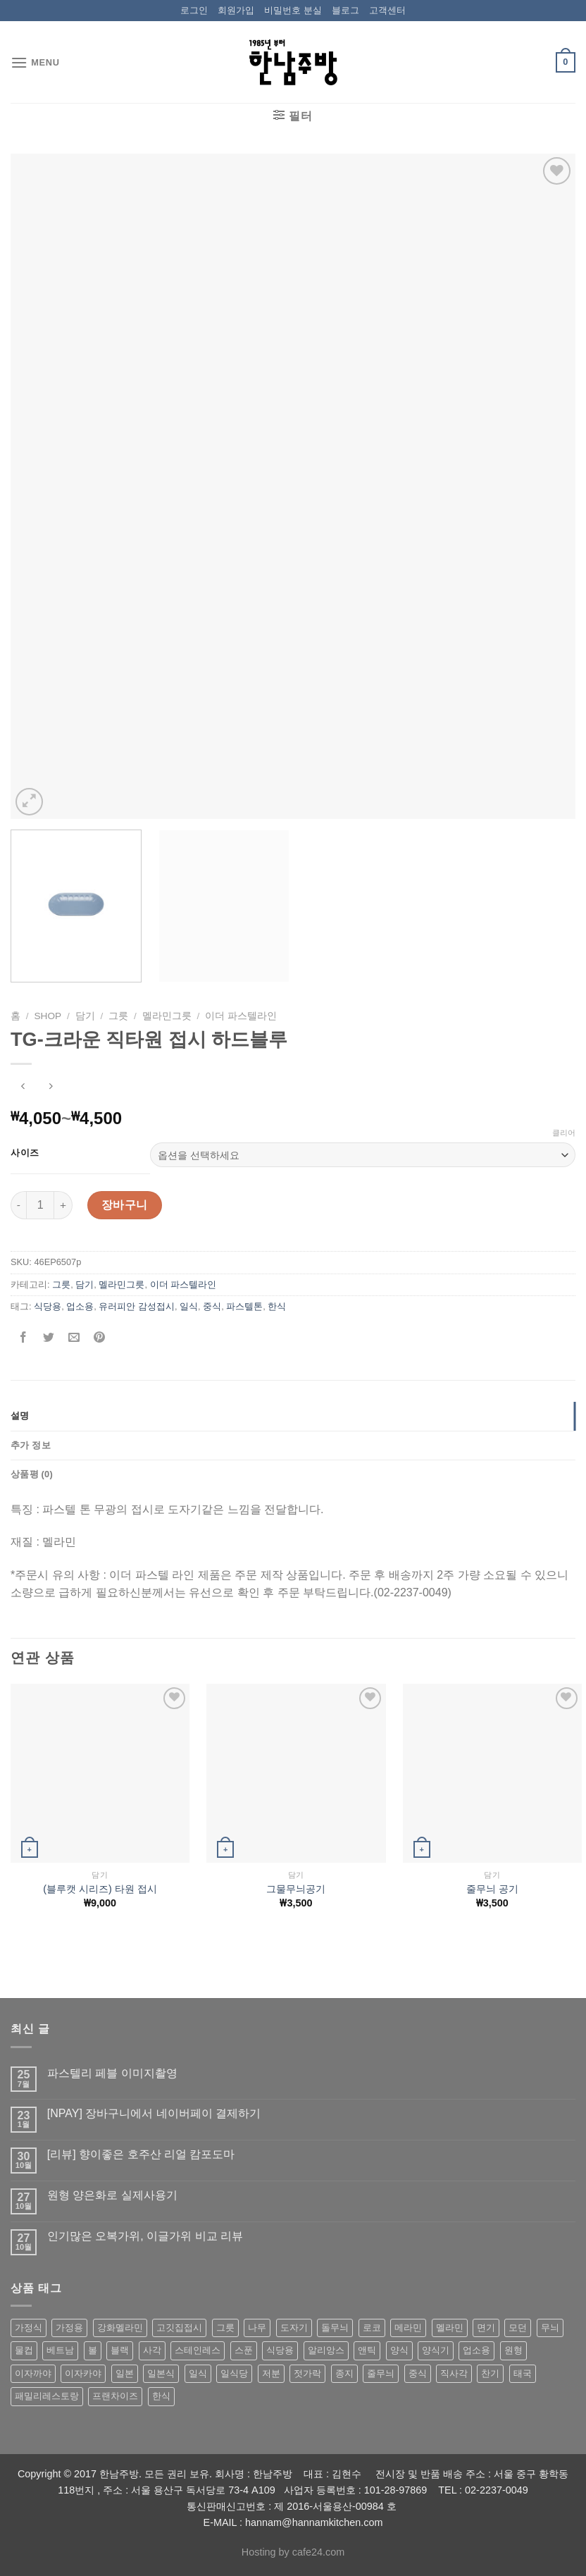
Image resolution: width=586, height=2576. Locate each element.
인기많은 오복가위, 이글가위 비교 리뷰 (145, 2236)
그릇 (118, 1016)
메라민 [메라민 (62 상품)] (408, 2327)
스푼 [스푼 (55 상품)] (244, 2350)
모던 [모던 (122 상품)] (518, 2327)
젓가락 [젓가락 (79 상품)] (307, 2373)
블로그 (345, 10)
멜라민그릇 (167, 1016)
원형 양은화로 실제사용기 (112, 2195)
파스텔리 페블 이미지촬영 (112, 2073)
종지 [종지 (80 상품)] (344, 2373)
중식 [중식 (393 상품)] (418, 2373)
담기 (85, 1016)
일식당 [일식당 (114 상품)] (234, 2373)
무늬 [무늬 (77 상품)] (550, 2327)
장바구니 (124, 1205)
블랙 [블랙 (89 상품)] (120, 2350)
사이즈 (25, 1153)
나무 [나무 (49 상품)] (257, 2327)
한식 (277, 1306)
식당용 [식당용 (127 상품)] (280, 2350)
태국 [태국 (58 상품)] (522, 2373)
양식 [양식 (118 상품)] (399, 2350)
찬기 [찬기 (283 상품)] (490, 2373)
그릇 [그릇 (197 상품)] (225, 2327)
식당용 (47, 1306)
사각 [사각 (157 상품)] (152, 2350)
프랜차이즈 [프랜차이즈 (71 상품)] (115, 2396)
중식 (212, 1306)
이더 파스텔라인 (241, 1016)
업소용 (80, 1306)
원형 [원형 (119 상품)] (513, 2350)
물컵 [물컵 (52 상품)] (24, 2350)
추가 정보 (31, 1445)
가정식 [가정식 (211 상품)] (28, 2327)
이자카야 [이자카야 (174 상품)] (83, 2373)
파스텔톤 (244, 1306)
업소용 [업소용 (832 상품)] (476, 2350)
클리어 (563, 1132)
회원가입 (236, 10)
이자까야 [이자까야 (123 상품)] (33, 2373)
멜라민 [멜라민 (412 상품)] (449, 2327)
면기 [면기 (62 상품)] (486, 2327)
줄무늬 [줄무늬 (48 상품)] (380, 2373)
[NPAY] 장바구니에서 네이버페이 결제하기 (154, 2113)
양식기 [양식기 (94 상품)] (435, 2350)
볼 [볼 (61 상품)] (92, 2350)
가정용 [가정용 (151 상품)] (69, 2327)
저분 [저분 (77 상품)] (271, 2373)
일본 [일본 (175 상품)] (125, 2373)
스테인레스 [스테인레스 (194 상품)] (197, 2350)
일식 (189, 1306)
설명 (20, 1415)
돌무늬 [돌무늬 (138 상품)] (335, 2327)
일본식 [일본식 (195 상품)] (161, 2373)
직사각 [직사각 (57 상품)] (454, 2373)
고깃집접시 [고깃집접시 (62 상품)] (179, 2327)
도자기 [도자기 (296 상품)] (294, 2327)
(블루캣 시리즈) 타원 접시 (100, 1888)
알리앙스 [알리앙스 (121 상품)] (326, 2350)
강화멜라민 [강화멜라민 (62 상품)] (120, 2327)
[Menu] (35, 62)
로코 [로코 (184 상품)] (372, 2327)
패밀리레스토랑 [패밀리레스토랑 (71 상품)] (47, 2396)
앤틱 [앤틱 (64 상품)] (367, 2350)
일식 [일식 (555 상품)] (198, 2373)
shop (48, 1016)
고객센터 (387, 10)
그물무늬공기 (295, 1888)
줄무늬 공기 (492, 1888)
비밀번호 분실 (293, 10)
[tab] (293, 1416)
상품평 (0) (32, 1474)
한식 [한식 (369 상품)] (161, 2396)
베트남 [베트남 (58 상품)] (60, 2350)
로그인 (194, 10)
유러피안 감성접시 (137, 1306)
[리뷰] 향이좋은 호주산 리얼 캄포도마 (141, 2154)
